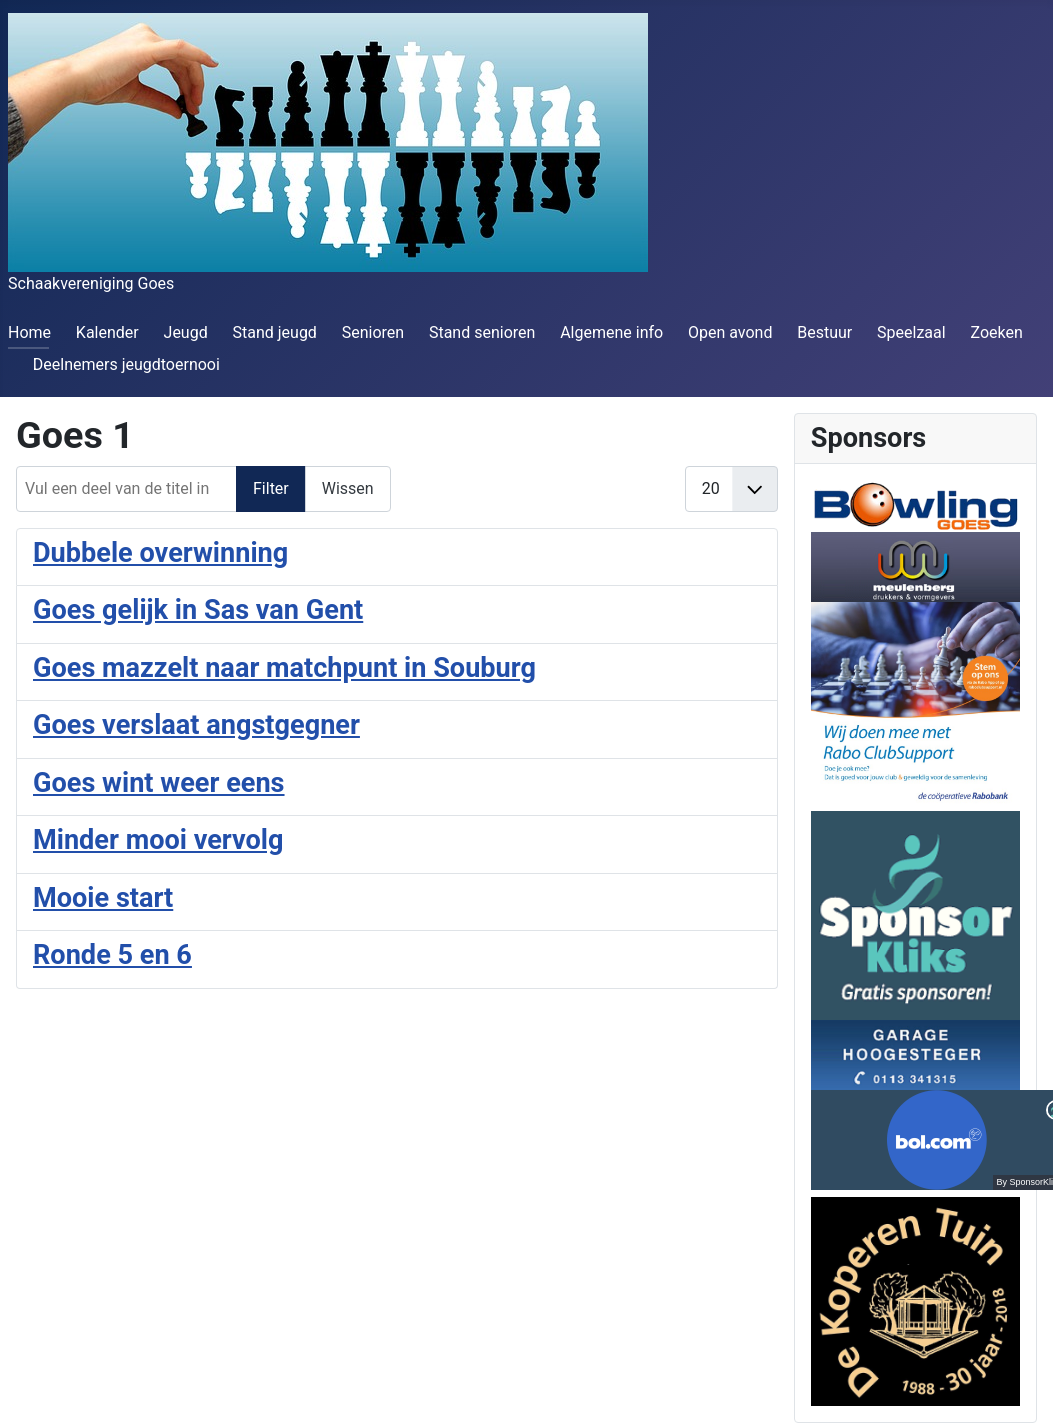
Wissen (348, 488)
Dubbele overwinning (160, 553)
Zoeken (996, 332)
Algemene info (611, 332)
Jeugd (186, 332)
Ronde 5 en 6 (112, 955)
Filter (271, 488)
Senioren (373, 332)
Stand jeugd (274, 332)
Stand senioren (482, 332)
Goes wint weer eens (159, 783)
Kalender (107, 332)
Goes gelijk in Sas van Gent (198, 610)
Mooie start (103, 898)
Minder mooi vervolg (158, 840)
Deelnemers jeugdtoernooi (126, 364)
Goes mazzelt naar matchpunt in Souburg (284, 668)
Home (29, 332)
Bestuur (824, 332)
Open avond (730, 332)
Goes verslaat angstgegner (196, 725)
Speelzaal (911, 332)
